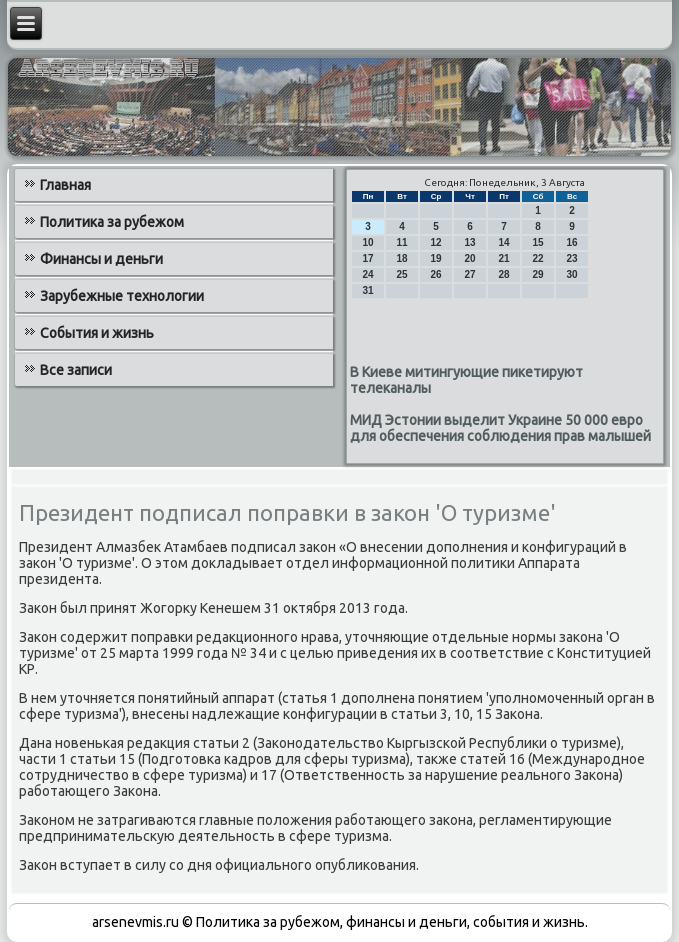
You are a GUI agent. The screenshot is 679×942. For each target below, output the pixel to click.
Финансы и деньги (101, 259)
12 (436, 242)
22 (538, 258)
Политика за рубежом (112, 222)
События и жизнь (97, 333)
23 (572, 258)
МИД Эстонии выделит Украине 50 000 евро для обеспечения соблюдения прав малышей (500, 428)
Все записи (76, 370)
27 (470, 274)
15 (538, 242)
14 (504, 242)
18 (402, 258)
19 (436, 258)
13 (470, 242)
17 (368, 258)
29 (538, 274)
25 (402, 274)
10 (368, 242)
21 (504, 258)
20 (470, 258)
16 (572, 242)
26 (436, 274)
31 (368, 290)
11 (402, 242)
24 (368, 274)
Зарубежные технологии (122, 296)
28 (504, 274)
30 (572, 274)
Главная (65, 185)
